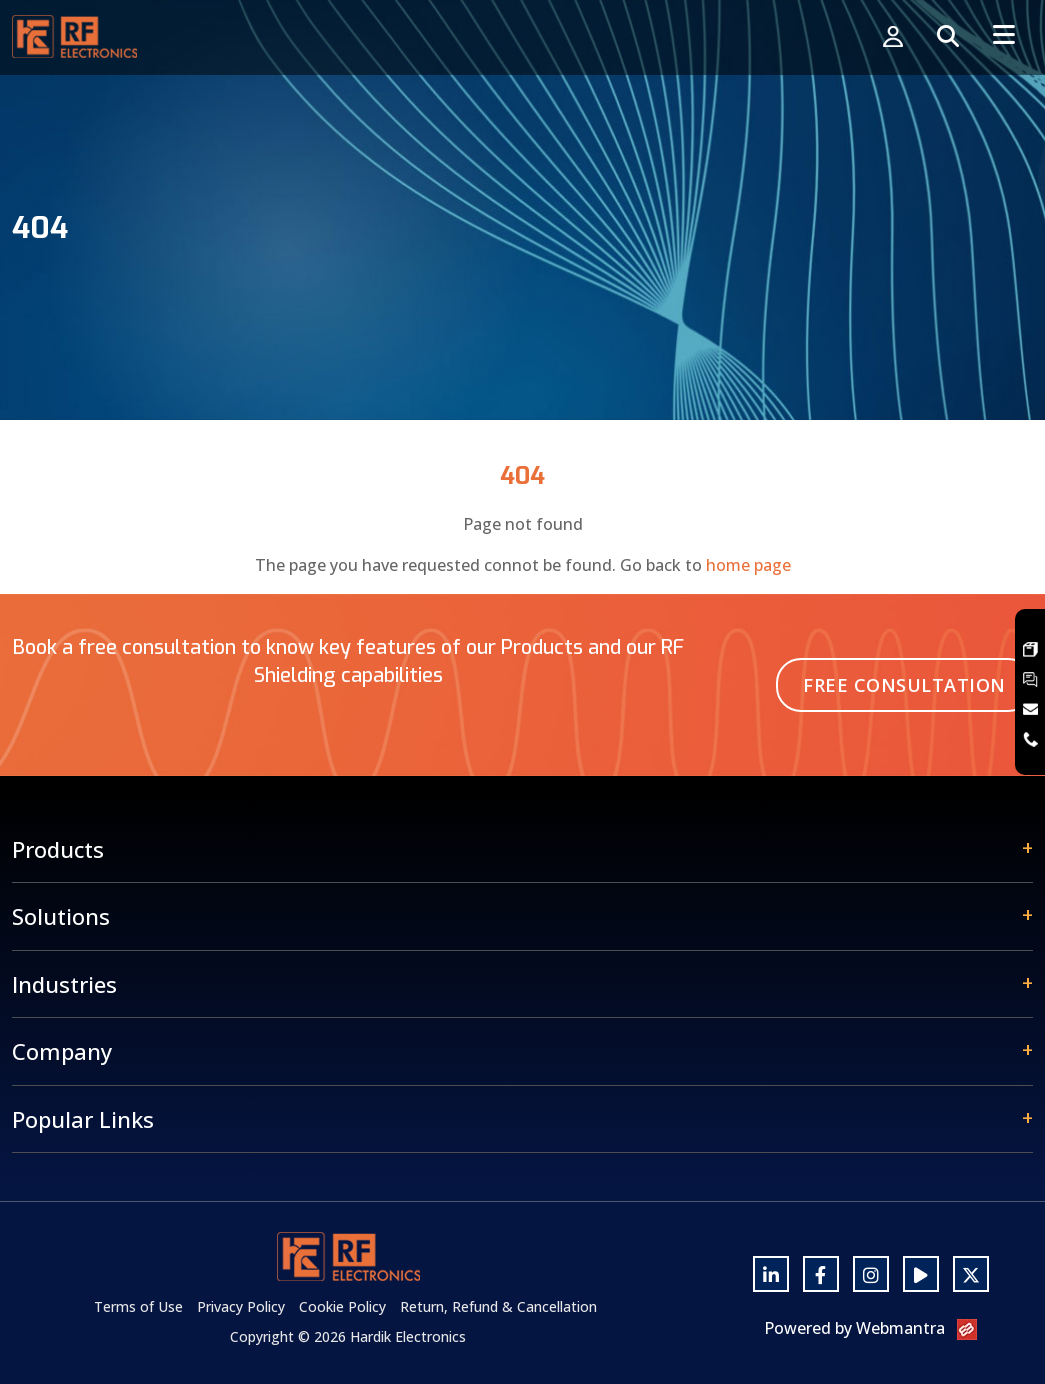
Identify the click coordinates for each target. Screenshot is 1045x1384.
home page (748, 565)
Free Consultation (904, 685)
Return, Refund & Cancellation (498, 1306)
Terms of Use (138, 1306)
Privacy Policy (241, 1306)
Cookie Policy (342, 1306)
